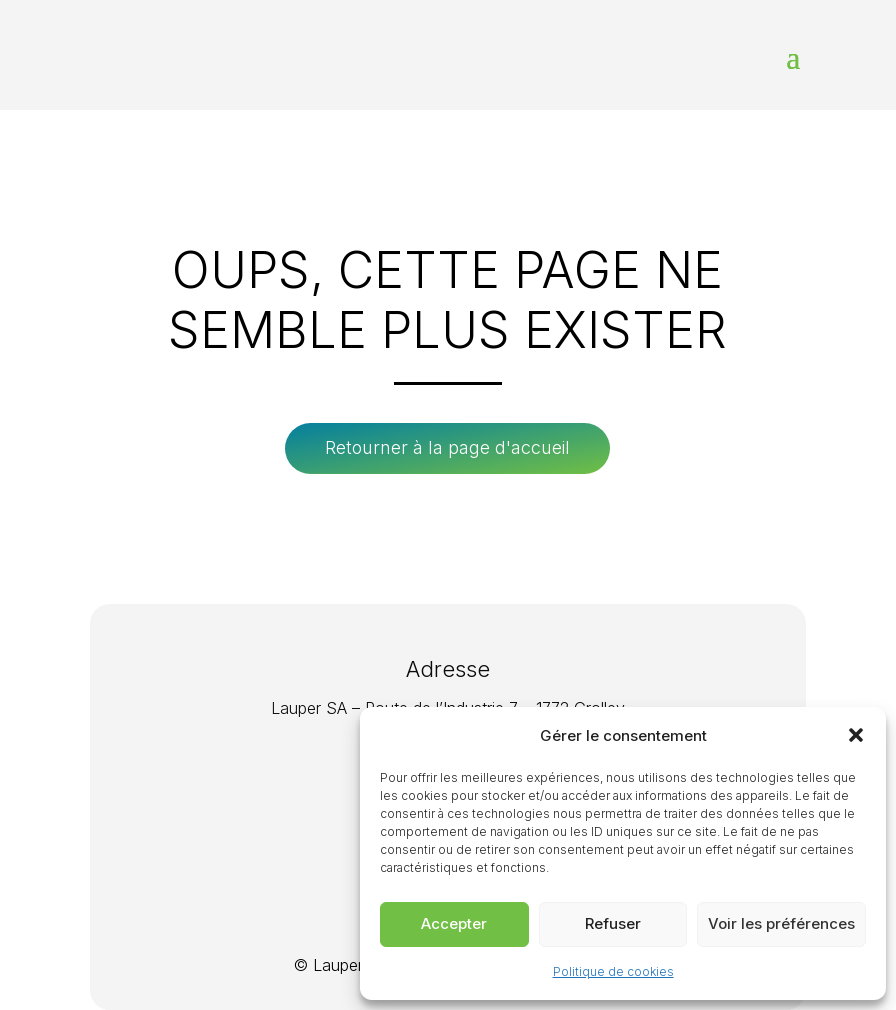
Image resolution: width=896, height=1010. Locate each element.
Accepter (454, 923)
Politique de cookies (613, 971)
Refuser (613, 923)
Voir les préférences (781, 923)
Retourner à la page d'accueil (447, 447)
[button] (856, 735)
